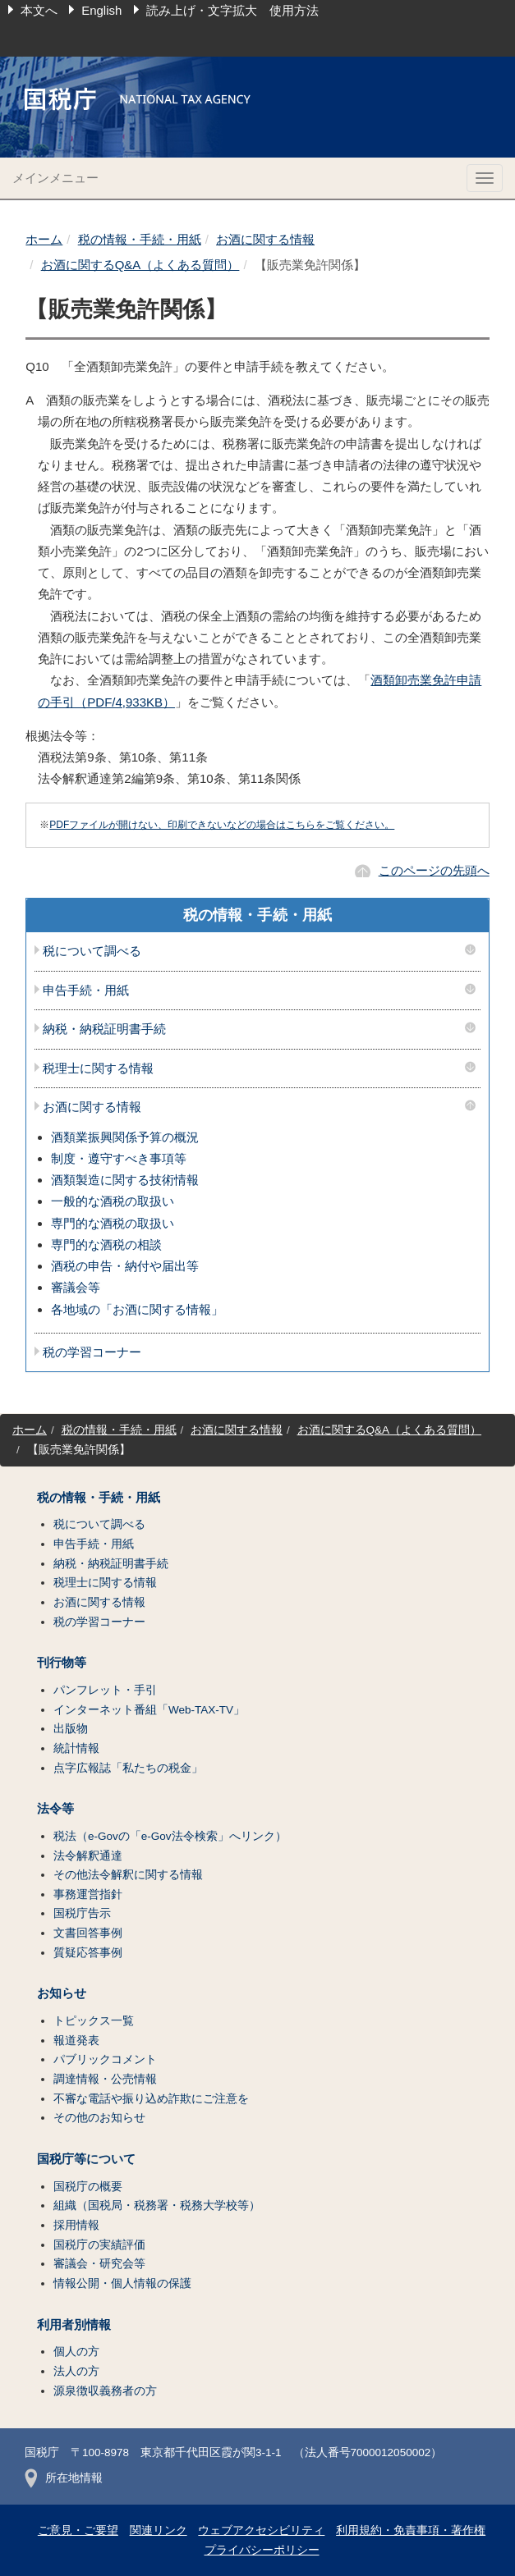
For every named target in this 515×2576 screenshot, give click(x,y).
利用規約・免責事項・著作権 (410, 2530)
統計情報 (76, 1748)
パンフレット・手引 (105, 1690)
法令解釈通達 (87, 1856)
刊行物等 (61, 1662)
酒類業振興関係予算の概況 (125, 1137)
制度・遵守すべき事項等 (118, 1158)
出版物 (70, 1729)
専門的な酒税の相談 (106, 1244)
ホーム (43, 239)
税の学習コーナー (92, 1352)
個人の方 (76, 2351)
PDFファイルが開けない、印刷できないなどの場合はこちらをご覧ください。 (221, 824)
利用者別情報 (74, 2324)
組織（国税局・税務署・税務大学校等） (156, 2205)
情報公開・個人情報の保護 (122, 2283)
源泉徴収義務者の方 (105, 2391)
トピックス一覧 (93, 2021)
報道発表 (76, 2040)
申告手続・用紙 (86, 990)
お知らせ (61, 1993)
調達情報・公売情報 (105, 2079)
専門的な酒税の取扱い (112, 1223)
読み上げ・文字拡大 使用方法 (232, 10)
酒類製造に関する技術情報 (125, 1180)
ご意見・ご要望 (78, 2530)
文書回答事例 (87, 1933)
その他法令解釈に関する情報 (128, 1875)
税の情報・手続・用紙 (139, 239)
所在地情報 (64, 2478)
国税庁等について (86, 2159)
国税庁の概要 (87, 2186)
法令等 (55, 1808)
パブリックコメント (105, 2059)
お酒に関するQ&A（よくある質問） (140, 265)
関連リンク (158, 2530)
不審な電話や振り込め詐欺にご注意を (151, 2099)
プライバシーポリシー (262, 2550)
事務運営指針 (87, 1894)
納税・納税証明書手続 (104, 1029)
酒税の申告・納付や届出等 (125, 1266)
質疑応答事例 (87, 1953)
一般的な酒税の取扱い (112, 1201)
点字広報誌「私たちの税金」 (128, 1768)
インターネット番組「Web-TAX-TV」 (149, 1710)
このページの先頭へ (434, 870)
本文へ (39, 10)
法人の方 (76, 2371)
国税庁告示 (82, 1913)
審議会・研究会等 (99, 2264)
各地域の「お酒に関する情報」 (137, 1309)
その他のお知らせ (99, 2118)
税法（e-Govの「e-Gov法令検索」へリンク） (170, 1836)
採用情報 (76, 2225)
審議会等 (75, 1287)
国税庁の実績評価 (99, 2245)
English (101, 10)
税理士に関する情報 (98, 1068)
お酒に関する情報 (265, 239)
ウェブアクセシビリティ (261, 2530)
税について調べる (92, 951)
